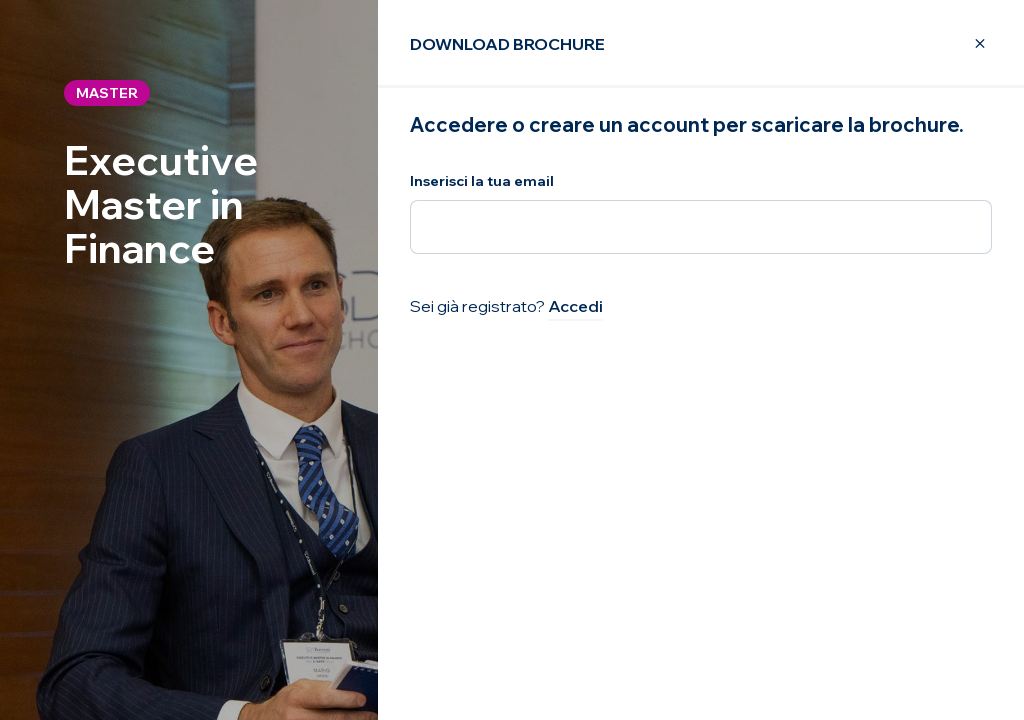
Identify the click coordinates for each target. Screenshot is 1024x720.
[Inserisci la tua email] (701, 227)
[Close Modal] (968, 44)
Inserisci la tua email (482, 181)
